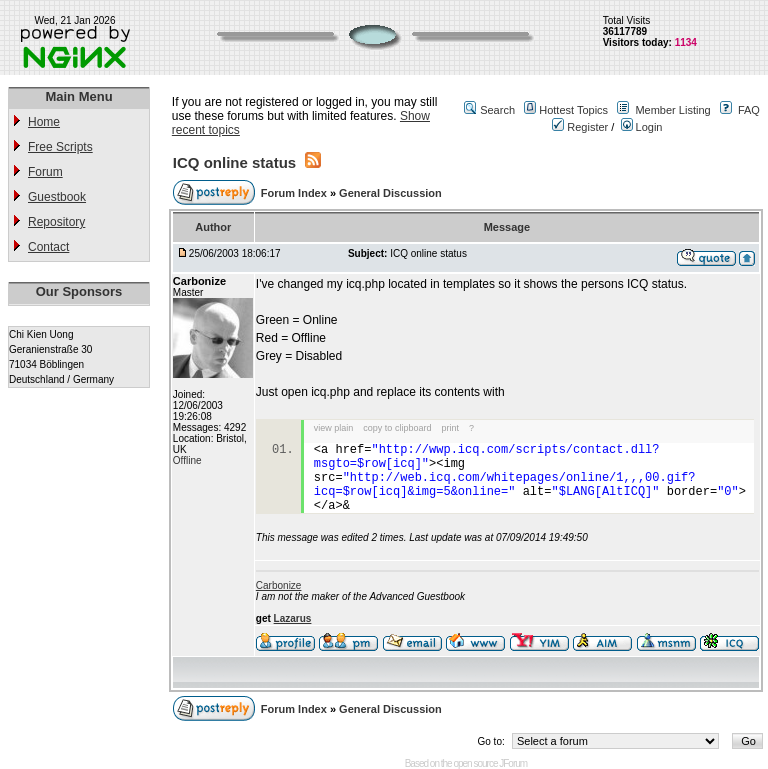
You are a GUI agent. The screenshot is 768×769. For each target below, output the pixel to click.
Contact (48, 247)
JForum (513, 763)
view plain (334, 428)
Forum (45, 172)
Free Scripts (60, 147)
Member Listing (672, 110)
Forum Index (295, 193)
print (450, 428)
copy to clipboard (397, 428)
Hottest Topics (573, 110)
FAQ (749, 110)
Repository (56, 222)
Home (44, 122)
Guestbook (57, 197)
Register (580, 127)
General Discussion (390, 193)
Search (497, 110)
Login (642, 127)
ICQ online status (234, 162)
